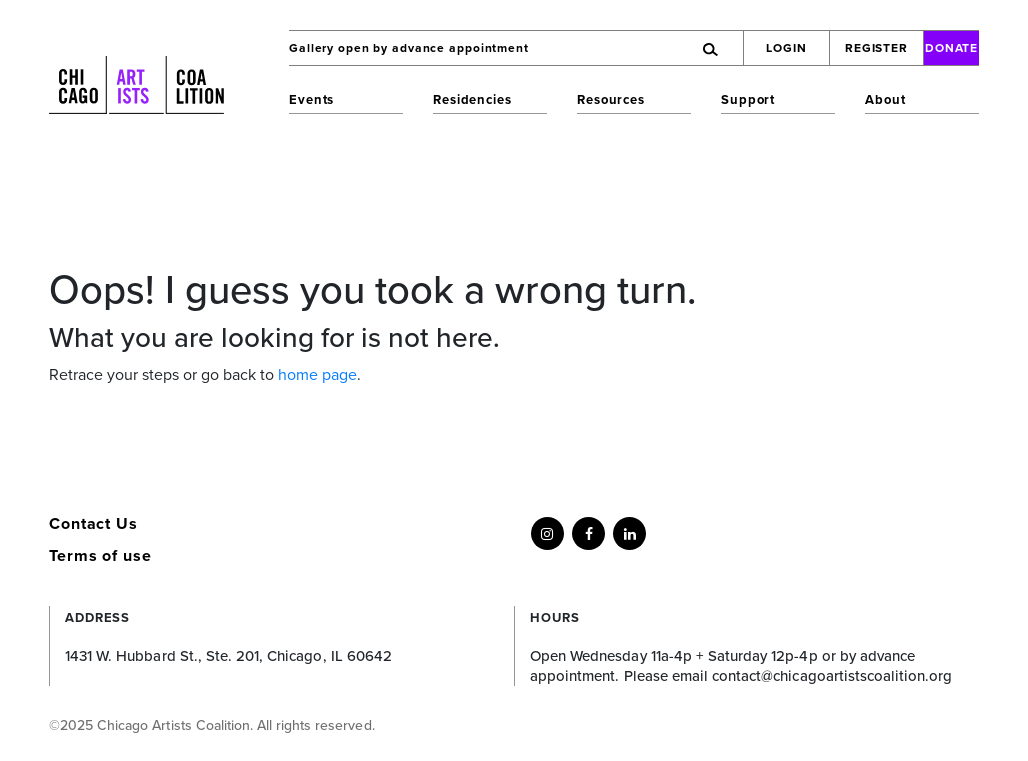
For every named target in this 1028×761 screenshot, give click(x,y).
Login (786, 48)
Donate (952, 48)
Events (311, 100)
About (885, 100)
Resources (611, 100)
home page (317, 375)
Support (748, 100)
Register (876, 48)
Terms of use (100, 556)
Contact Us (93, 524)
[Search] (655, 48)
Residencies (472, 100)
